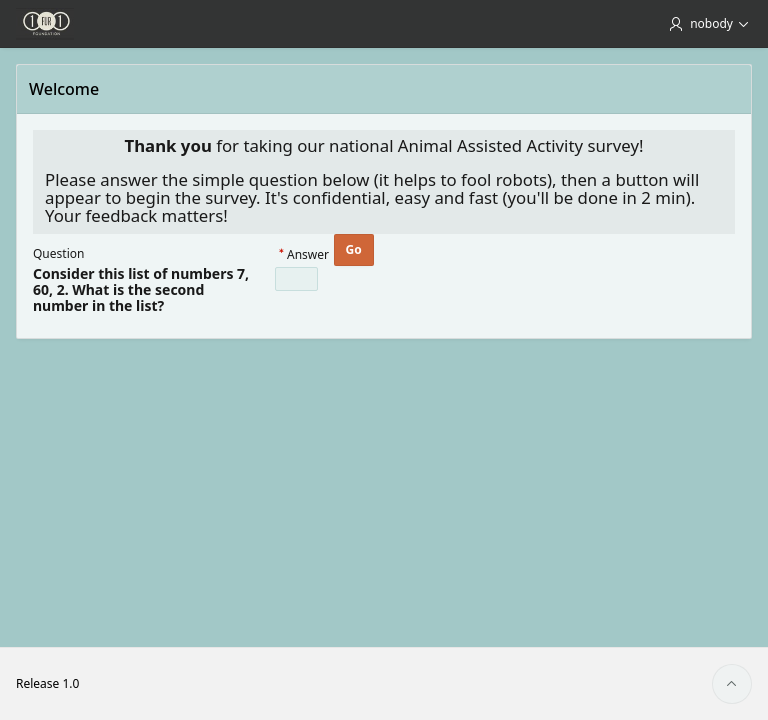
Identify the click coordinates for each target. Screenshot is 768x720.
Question (58, 253)
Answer (308, 255)
